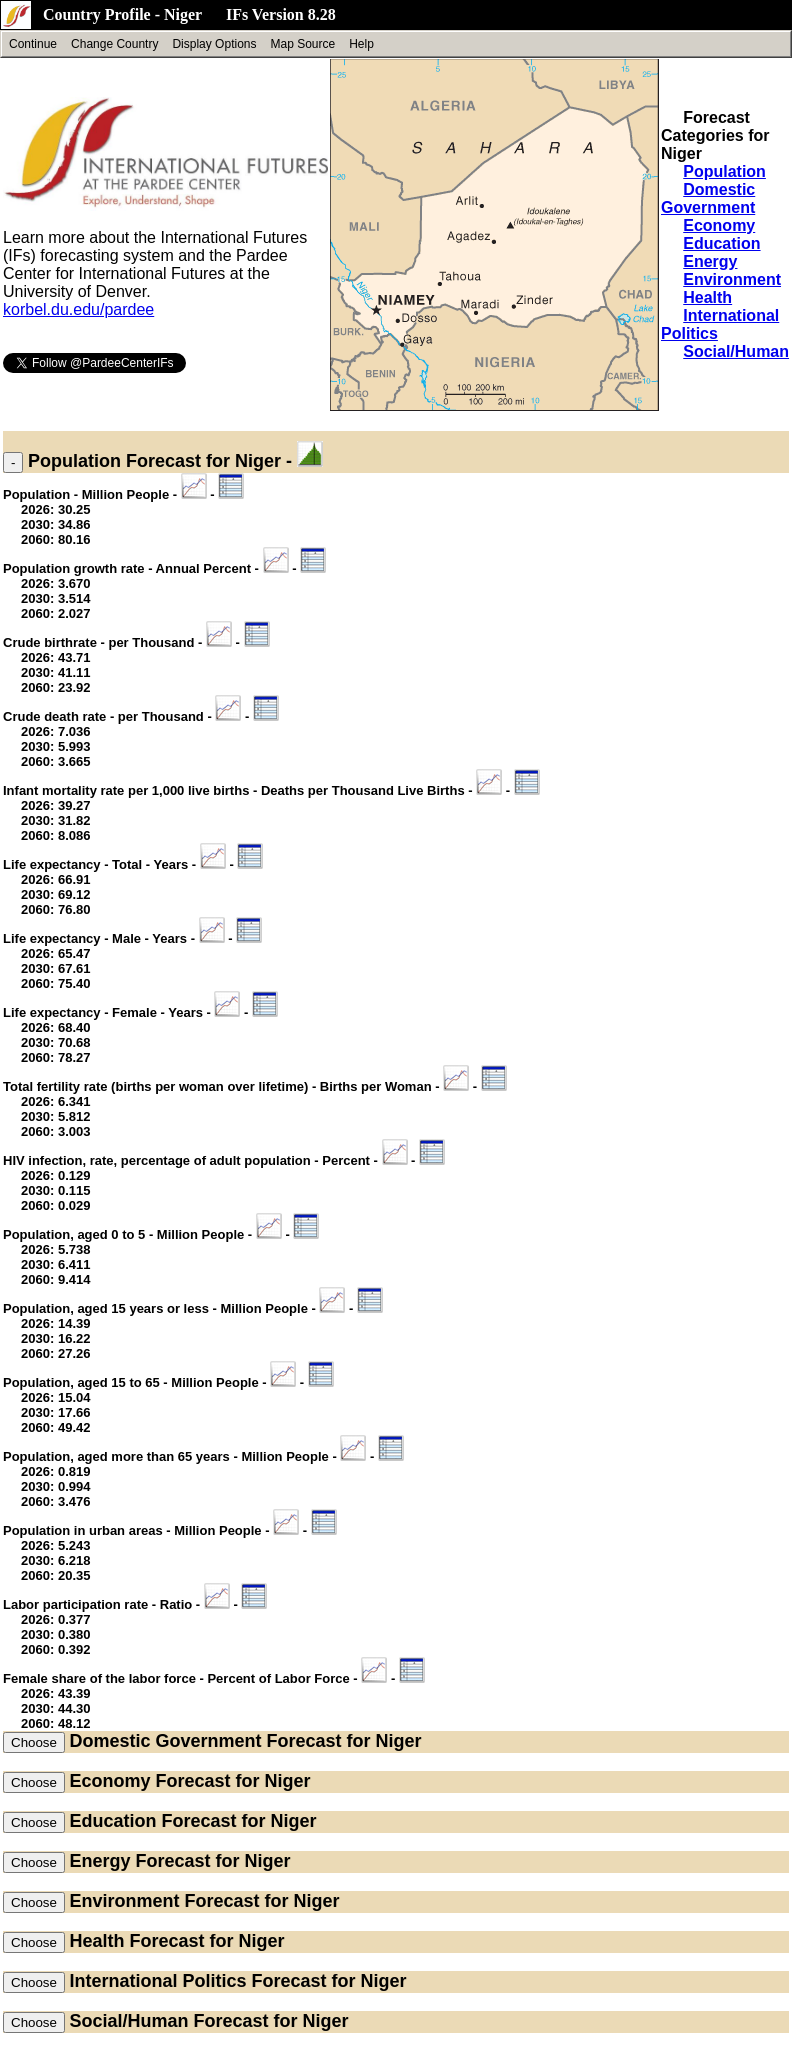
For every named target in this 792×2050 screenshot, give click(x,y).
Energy (710, 261)
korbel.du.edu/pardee (78, 309)
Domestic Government (708, 198)
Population (724, 171)
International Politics (157, 1981)
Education (721, 243)
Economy (719, 225)
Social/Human (736, 351)
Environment (732, 279)
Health (707, 297)
